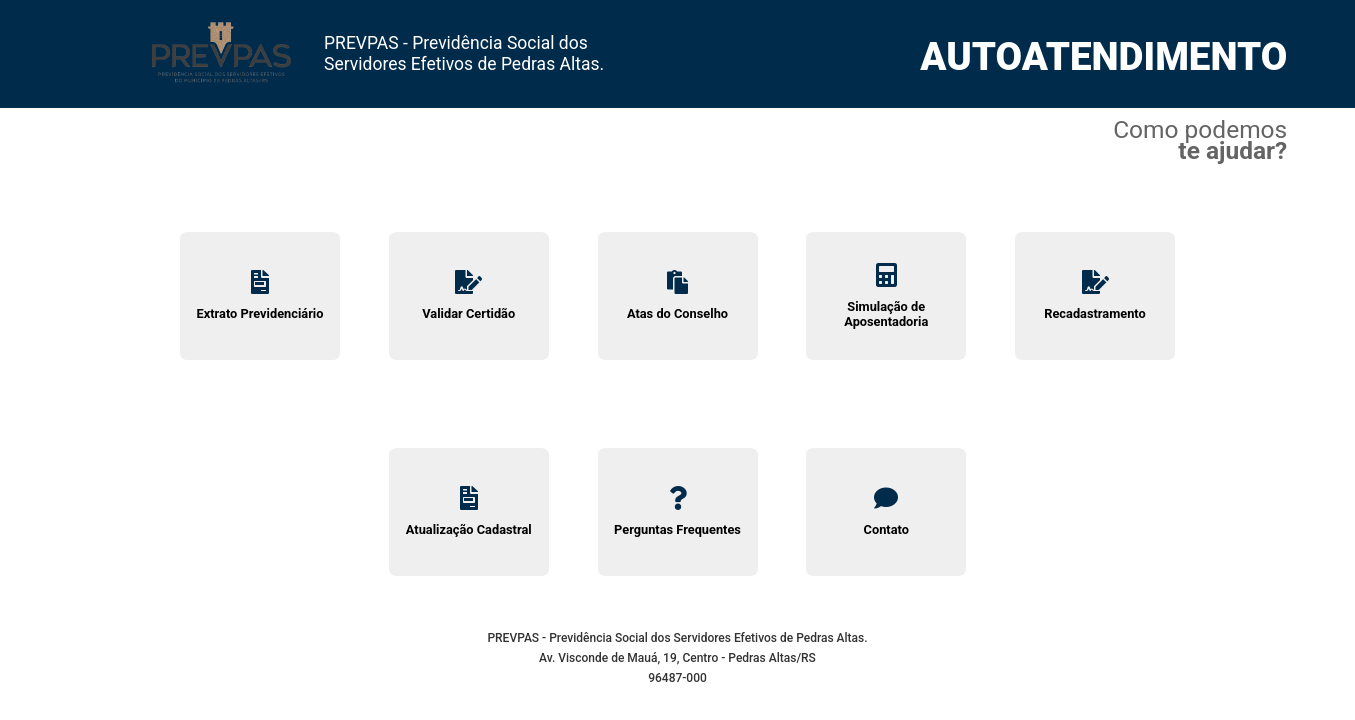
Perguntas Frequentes (678, 511)
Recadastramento (1095, 295)
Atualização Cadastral (469, 511)
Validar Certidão (469, 295)
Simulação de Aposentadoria (886, 296)
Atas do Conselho (678, 295)
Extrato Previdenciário (260, 295)
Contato (886, 511)
